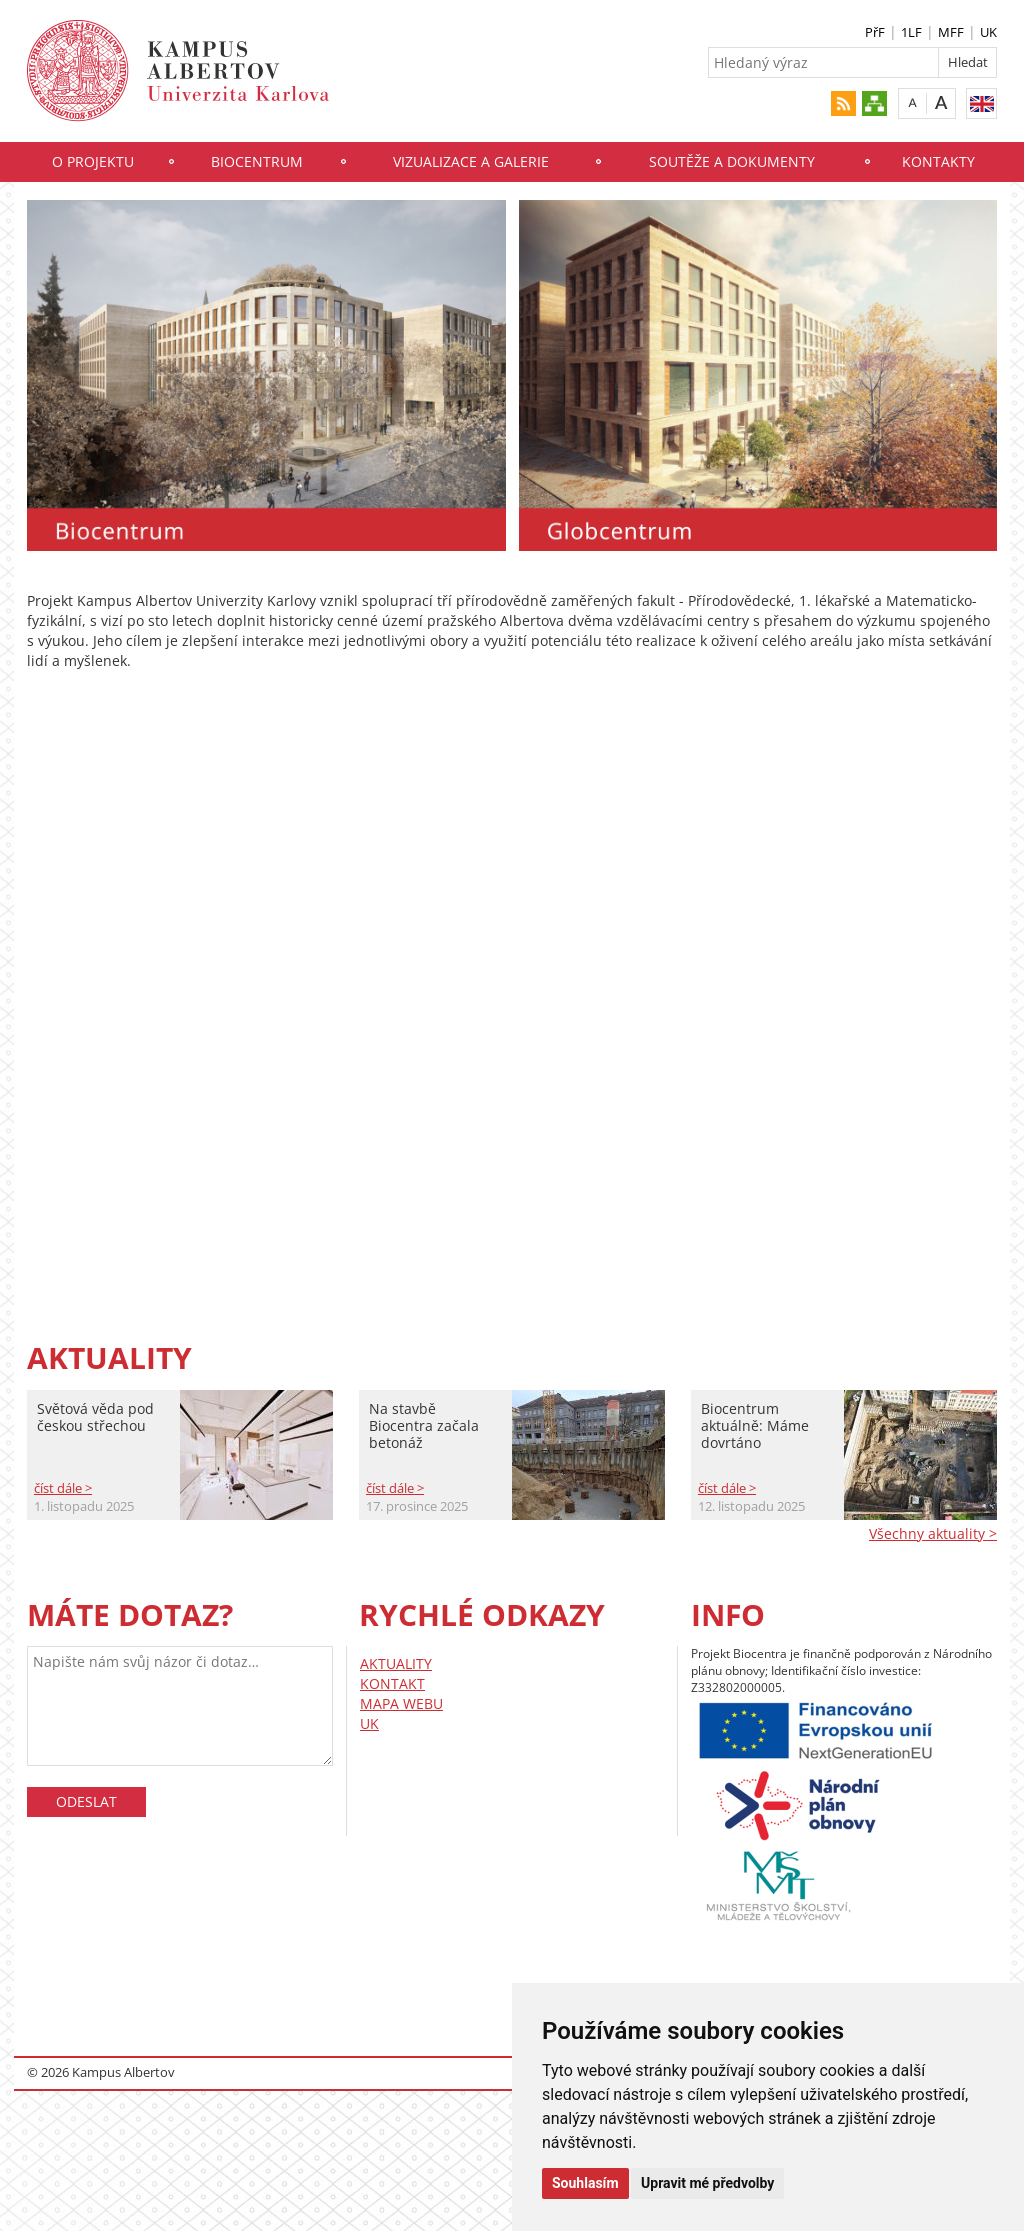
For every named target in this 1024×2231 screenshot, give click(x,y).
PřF (875, 32)
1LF (911, 32)
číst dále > (63, 1488)
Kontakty (938, 161)
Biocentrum (257, 161)
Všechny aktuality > (933, 1533)
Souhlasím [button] (585, 2183)
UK (988, 32)
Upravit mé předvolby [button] (707, 2183)
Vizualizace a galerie (471, 161)
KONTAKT (392, 1683)
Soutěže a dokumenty (732, 161)
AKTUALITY (396, 1663)
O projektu (93, 161)
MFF (951, 32)
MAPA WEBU (401, 1703)
